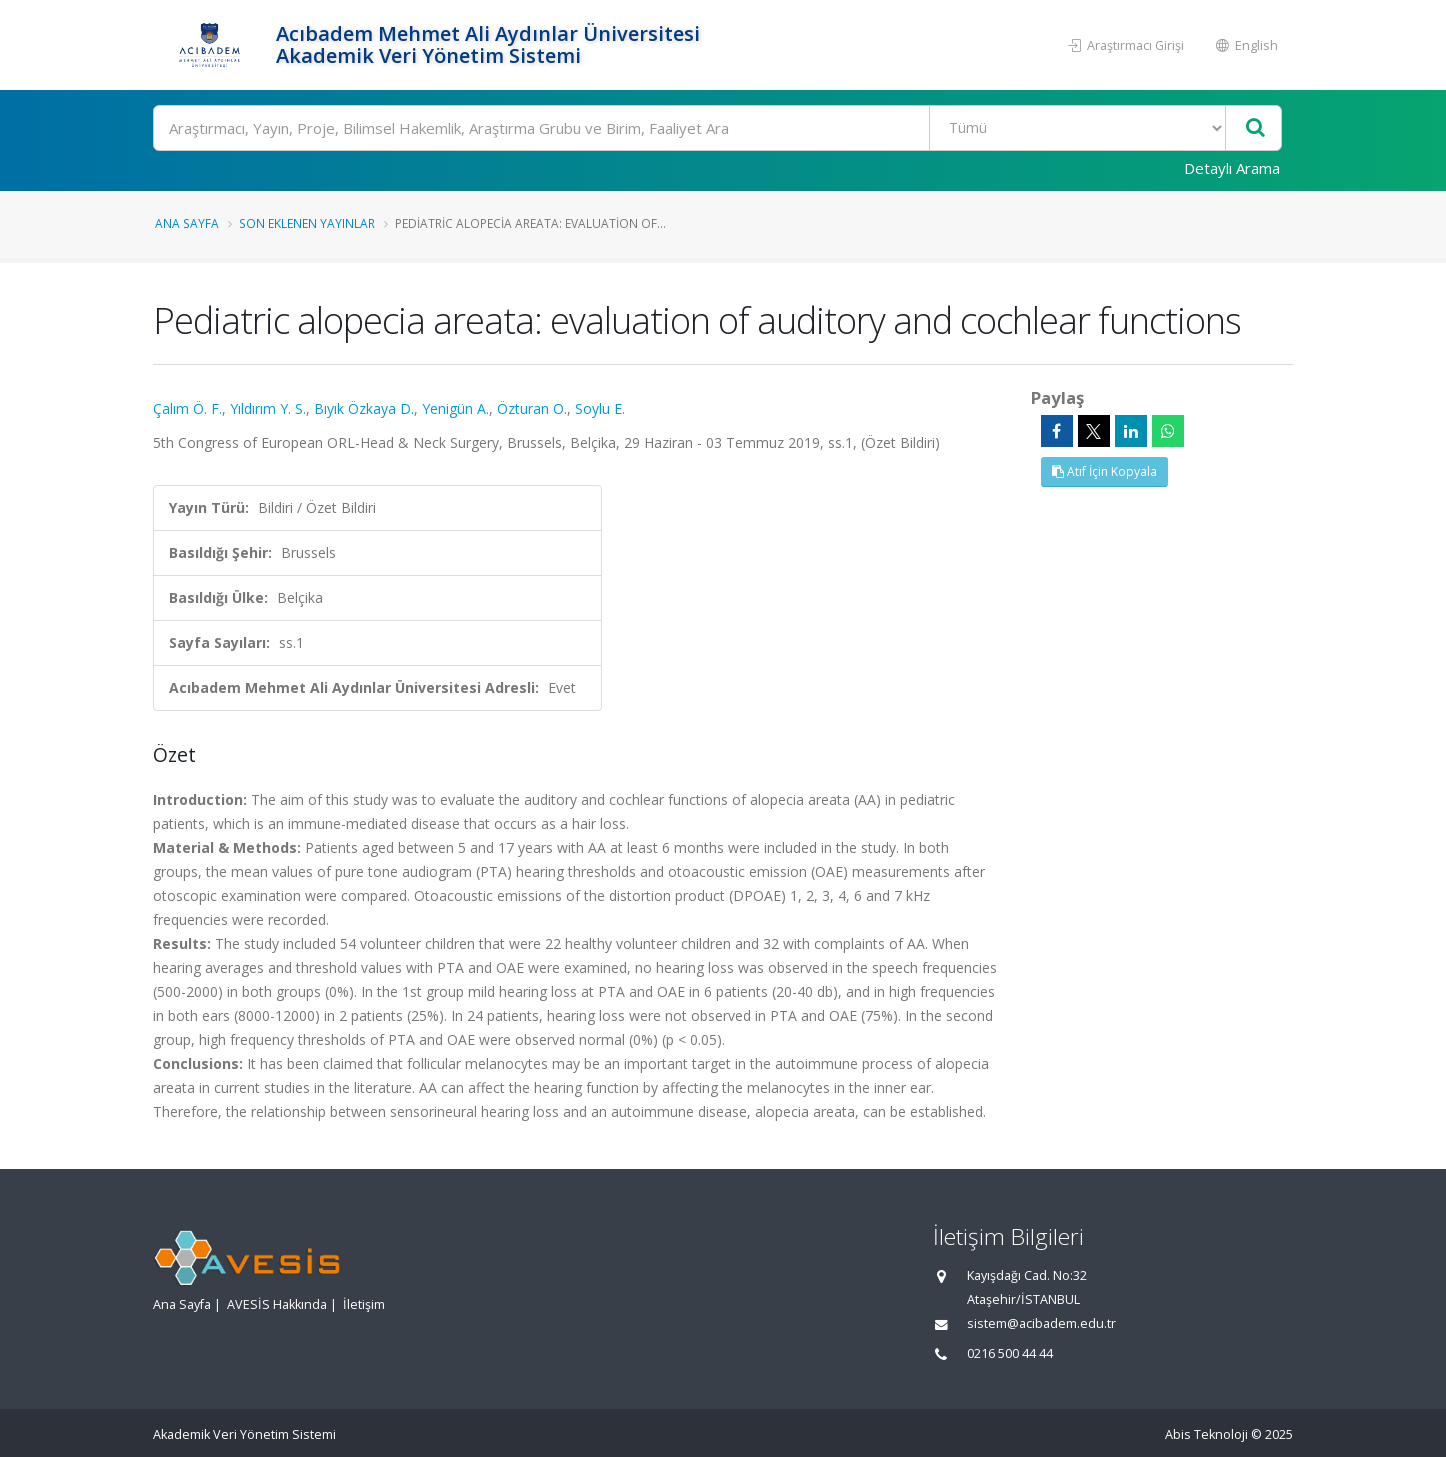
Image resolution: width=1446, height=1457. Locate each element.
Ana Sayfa (187, 223)
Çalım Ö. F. (187, 408)
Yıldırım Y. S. (268, 408)
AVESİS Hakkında (277, 1304)
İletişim (364, 1304)
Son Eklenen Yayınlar (307, 223)
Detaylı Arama (1232, 168)
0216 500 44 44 (1010, 1353)
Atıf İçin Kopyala (1104, 471)
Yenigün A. (455, 408)
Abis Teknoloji (1206, 1434)
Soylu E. (600, 408)
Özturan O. (532, 408)
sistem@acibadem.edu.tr (1041, 1323)
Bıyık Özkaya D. (364, 408)
